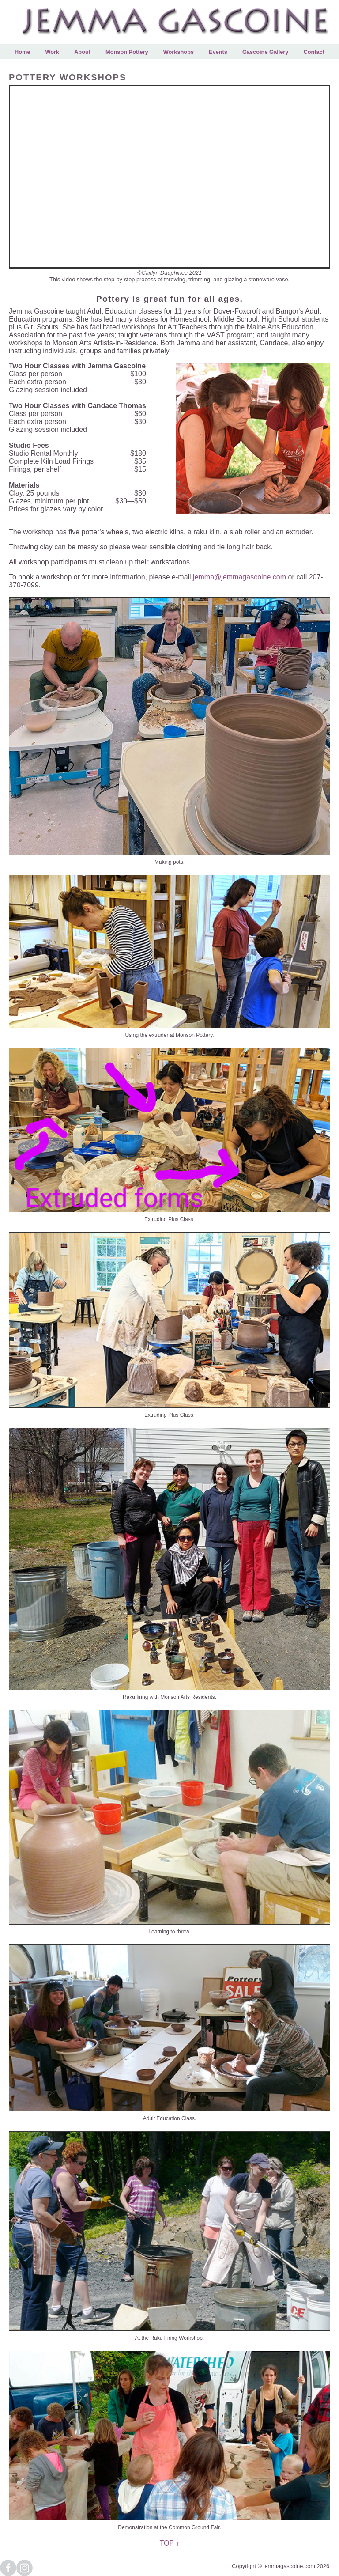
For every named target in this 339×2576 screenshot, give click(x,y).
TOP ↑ (170, 2543)
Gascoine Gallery (265, 52)
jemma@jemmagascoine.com (239, 577)
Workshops (178, 52)
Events (218, 52)
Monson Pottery (126, 52)
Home (22, 52)
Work (52, 52)
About (82, 52)
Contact (313, 52)
